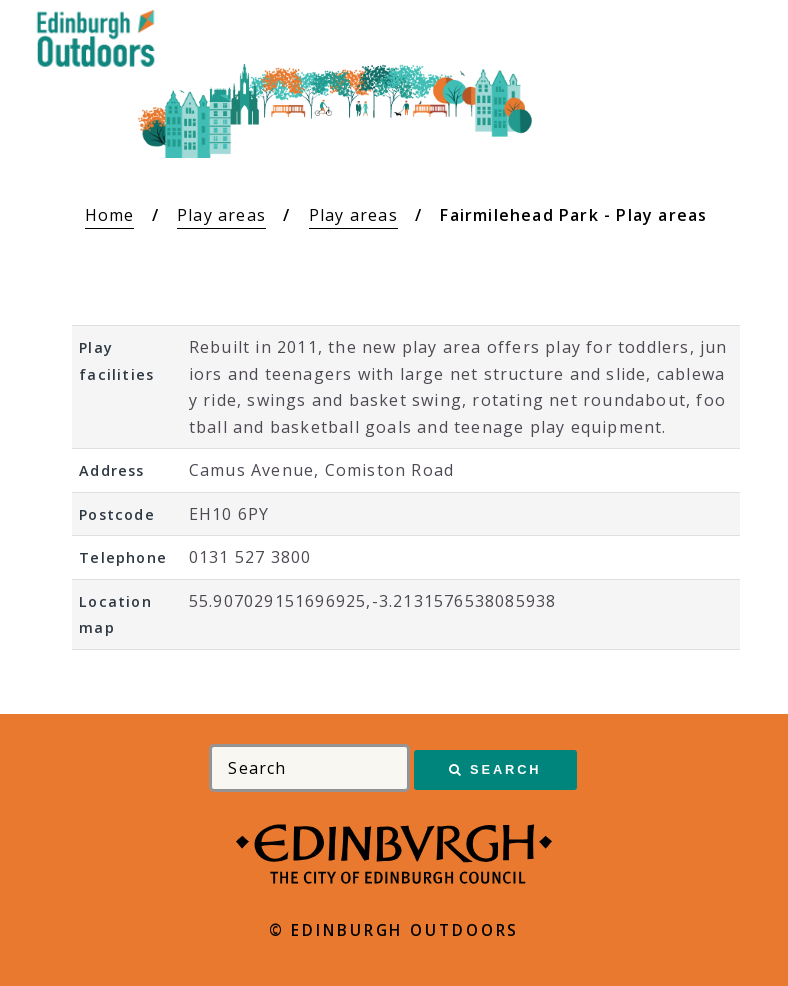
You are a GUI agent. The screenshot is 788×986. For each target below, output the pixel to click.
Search (505, 769)
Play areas (221, 215)
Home (110, 215)
